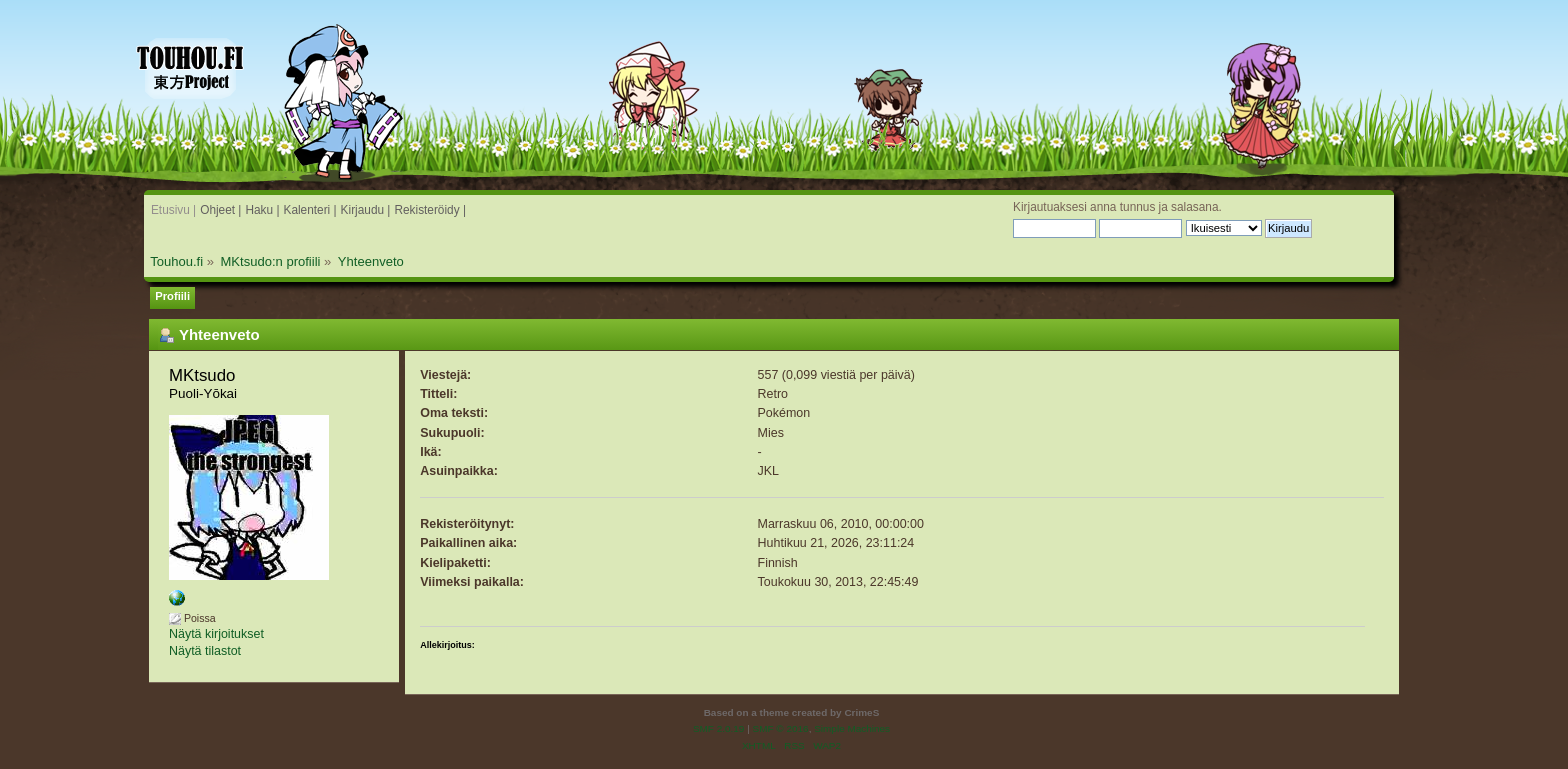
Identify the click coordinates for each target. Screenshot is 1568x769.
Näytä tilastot (205, 651)
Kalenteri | (309, 210)
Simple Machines (852, 728)
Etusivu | (173, 210)
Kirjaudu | (366, 210)
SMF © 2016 (781, 728)
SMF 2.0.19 (719, 728)
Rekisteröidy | (430, 210)
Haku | (262, 210)
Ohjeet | (220, 210)
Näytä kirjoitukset (216, 634)
